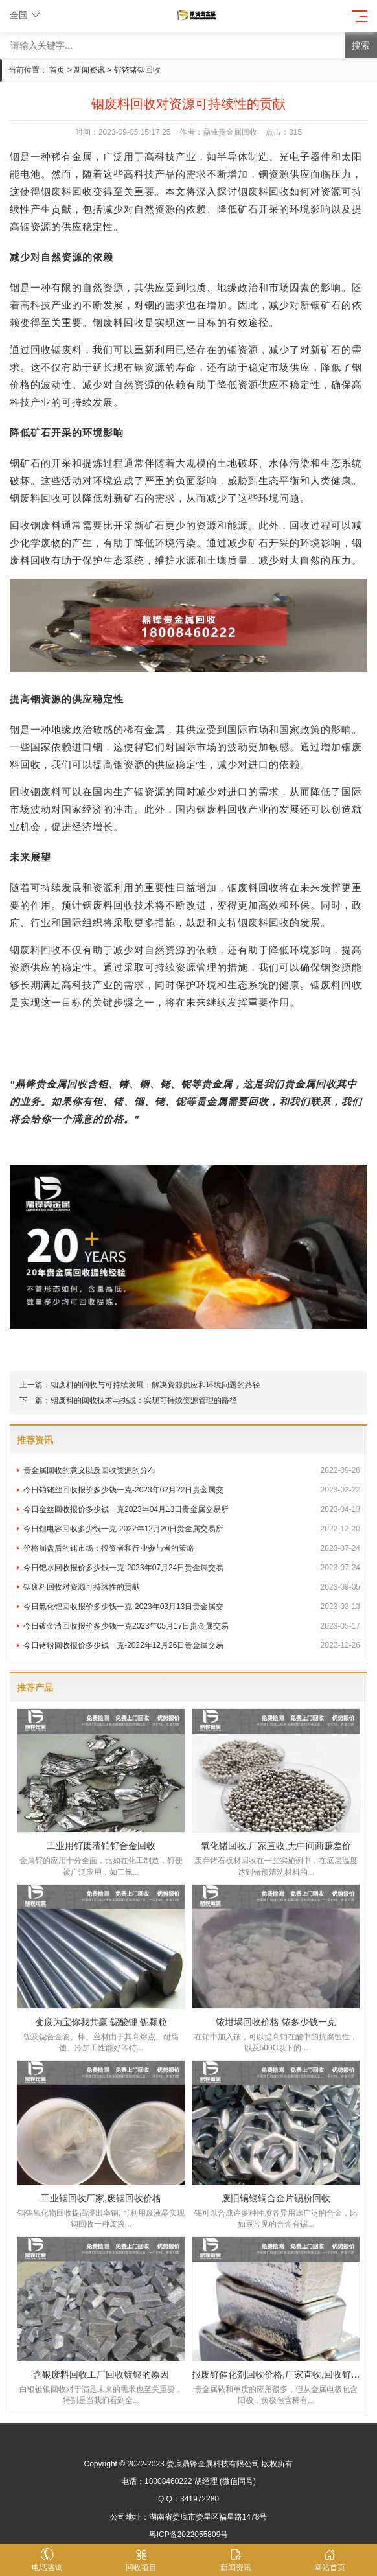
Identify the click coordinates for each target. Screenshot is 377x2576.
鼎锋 (25, 1083)
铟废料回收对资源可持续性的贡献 (191, 1587)
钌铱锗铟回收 (137, 70)
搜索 (361, 45)
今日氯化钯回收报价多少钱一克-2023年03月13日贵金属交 (191, 1606)
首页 (57, 70)
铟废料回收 (67, 191)
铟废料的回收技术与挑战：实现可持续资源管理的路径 (144, 1400)
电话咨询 (47, 2560)
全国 (26, 15)
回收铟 (46, 349)
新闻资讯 (89, 70)
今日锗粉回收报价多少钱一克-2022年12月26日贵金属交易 (191, 1645)
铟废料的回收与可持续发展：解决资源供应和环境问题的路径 (155, 1384)
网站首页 (330, 2560)
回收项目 (142, 2560)
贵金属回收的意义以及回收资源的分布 (191, 1470)
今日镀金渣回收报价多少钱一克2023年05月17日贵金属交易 (191, 1626)
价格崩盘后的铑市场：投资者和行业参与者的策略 (191, 1548)
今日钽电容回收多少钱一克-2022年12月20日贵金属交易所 (191, 1528)
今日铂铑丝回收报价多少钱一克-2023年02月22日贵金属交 (191, 1490)
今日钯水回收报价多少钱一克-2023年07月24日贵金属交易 (191, 1567)
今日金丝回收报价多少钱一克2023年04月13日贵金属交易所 (191, 1509)
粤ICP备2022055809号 (189, 2534)
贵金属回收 (61, 1083)
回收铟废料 (36, 525)
